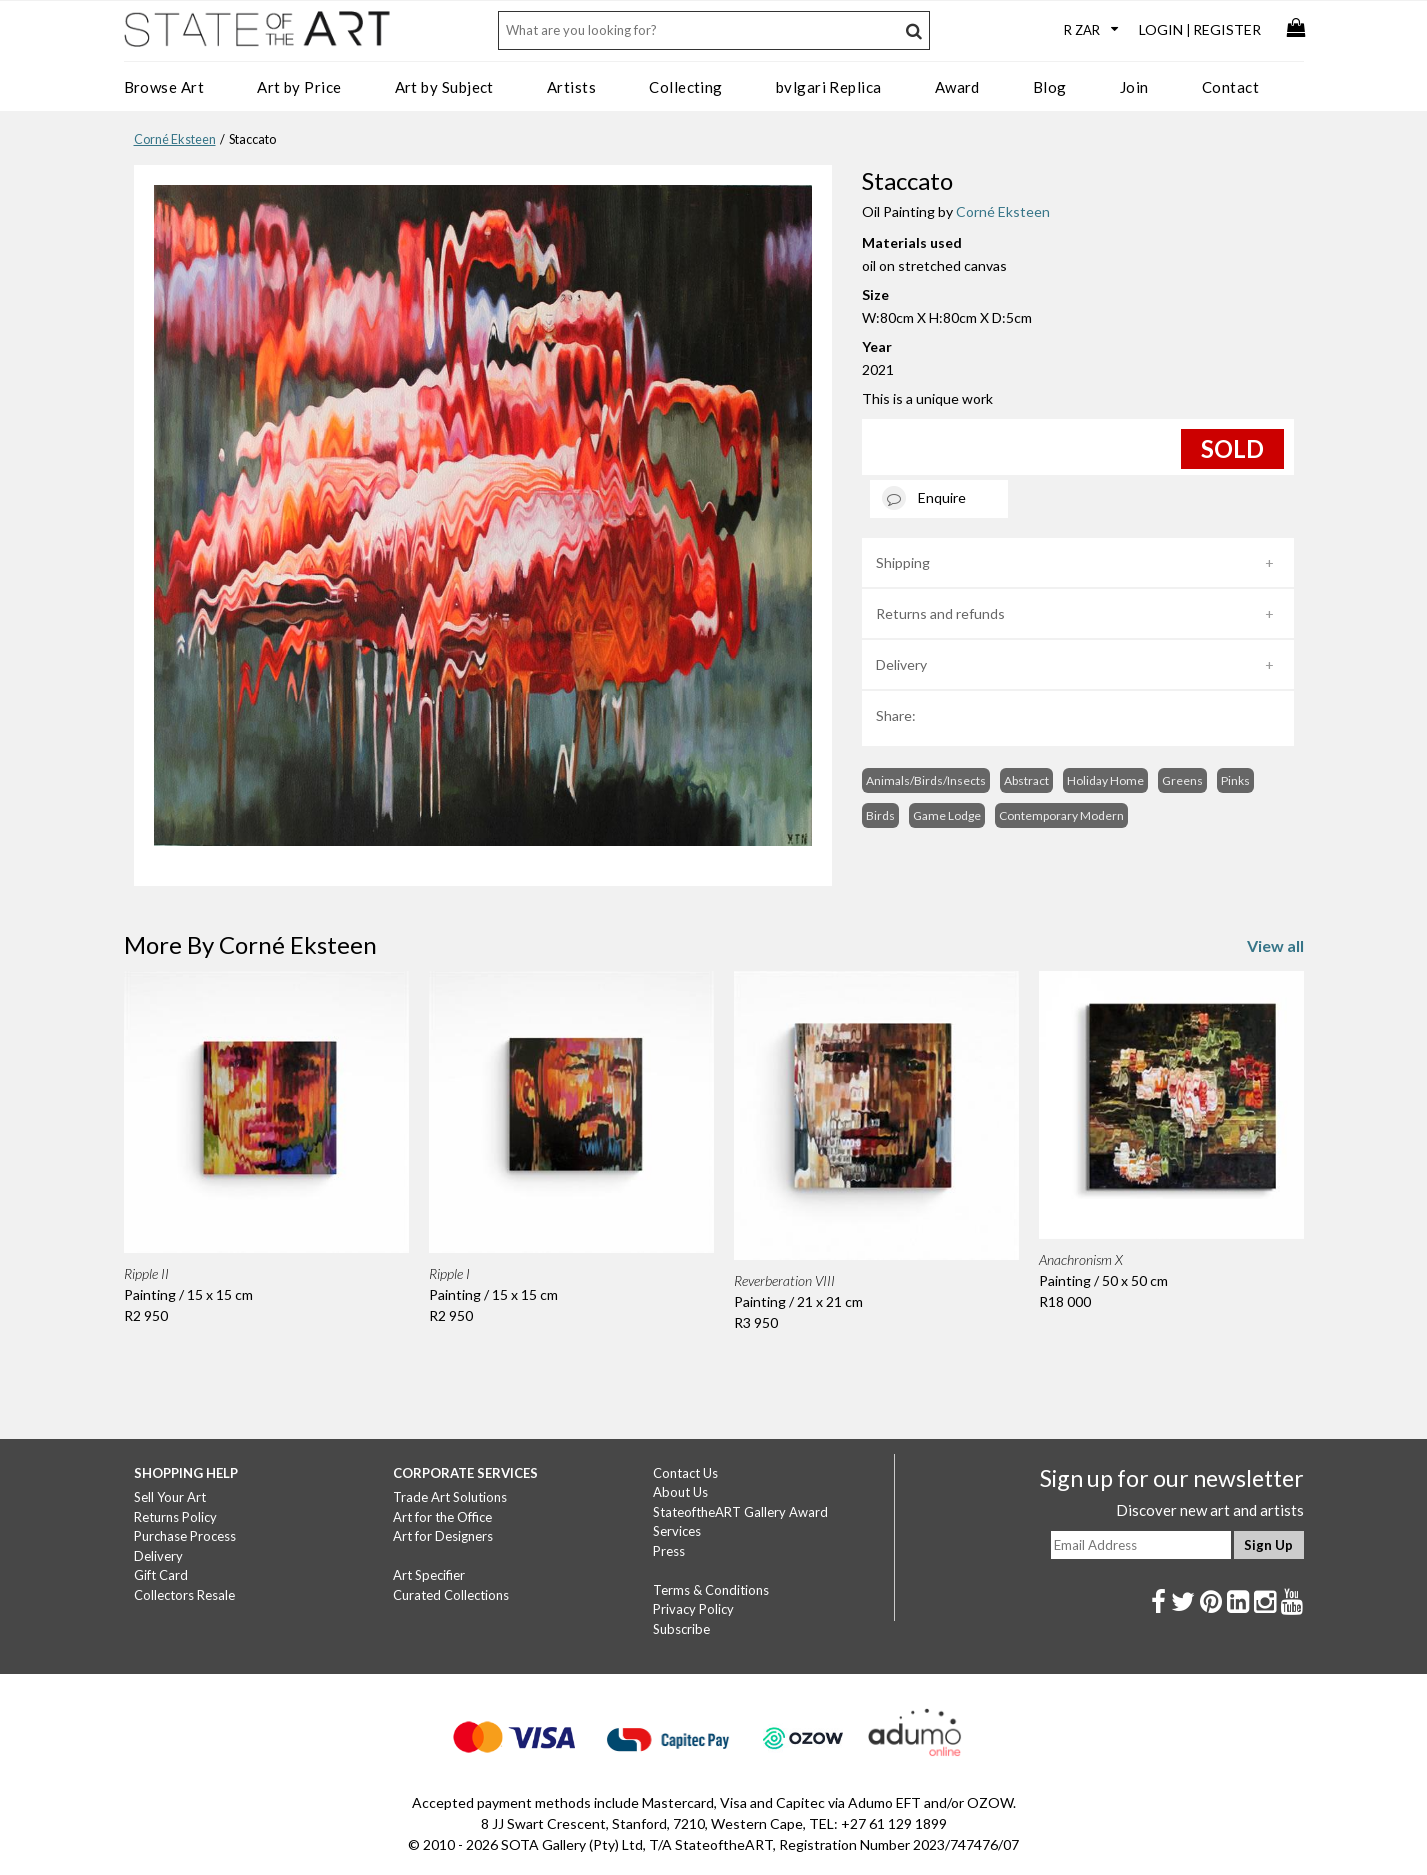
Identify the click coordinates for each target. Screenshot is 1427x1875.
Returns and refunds (940, 613)
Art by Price (299, 87)
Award (957, 87)
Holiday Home (1105, 780)
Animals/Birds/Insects (926, 780)
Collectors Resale (184, 1595)
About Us (680, 1492)
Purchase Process (185, 1536)
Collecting (686, 87)
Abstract (1026, 780)
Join (1134, 87)
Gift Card (161, 1575)
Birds (880, 815)
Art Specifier (429, 1575)
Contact (1230, 87)
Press (669, 1551)
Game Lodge (947, 815)
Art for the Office (442, 1517)
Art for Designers (443, 1536)
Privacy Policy (693, 1609)
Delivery (901, 664)
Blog (1050, 87)
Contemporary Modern (1061, 815)
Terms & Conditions (711, 1590)
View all (1275, 945)
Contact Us (685, 1473)
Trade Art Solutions (450, 1497)
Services (677, 1531)
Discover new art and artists (1210, 1510)
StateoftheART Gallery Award (740, 1512)
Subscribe (681, 1629)
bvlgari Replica (829, 87)
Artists (571, 87)
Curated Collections (451, 1595)
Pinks (1235, 780)
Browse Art (164, 87)
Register (1227, 29)
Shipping (903, 562)
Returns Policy (175, 1517)
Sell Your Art (170, 1497)
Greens (1182, 780)
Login (1161, 29)
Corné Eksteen (175, 139)
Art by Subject (444, 87)
